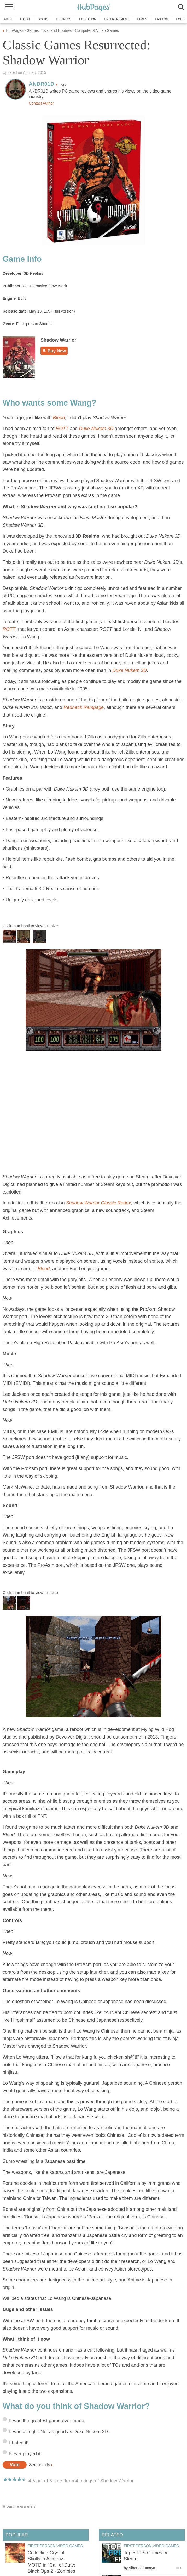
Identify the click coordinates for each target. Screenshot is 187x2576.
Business (63, 19)
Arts (8, 19)
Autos (25, 19)
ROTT (62, 428)
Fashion (161, 19)
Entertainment (116, 19)
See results (39, 2464)
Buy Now (54, 350)
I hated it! (18, 2442)
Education (87, 19)
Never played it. (25, 2453)
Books (43, 19)
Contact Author (41, 103)
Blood (59, 417)
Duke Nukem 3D (96, 428)
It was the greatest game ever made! (47, 2420)
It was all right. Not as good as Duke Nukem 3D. (59, 2431)
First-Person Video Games (151, 2546)
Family (142, 19)
